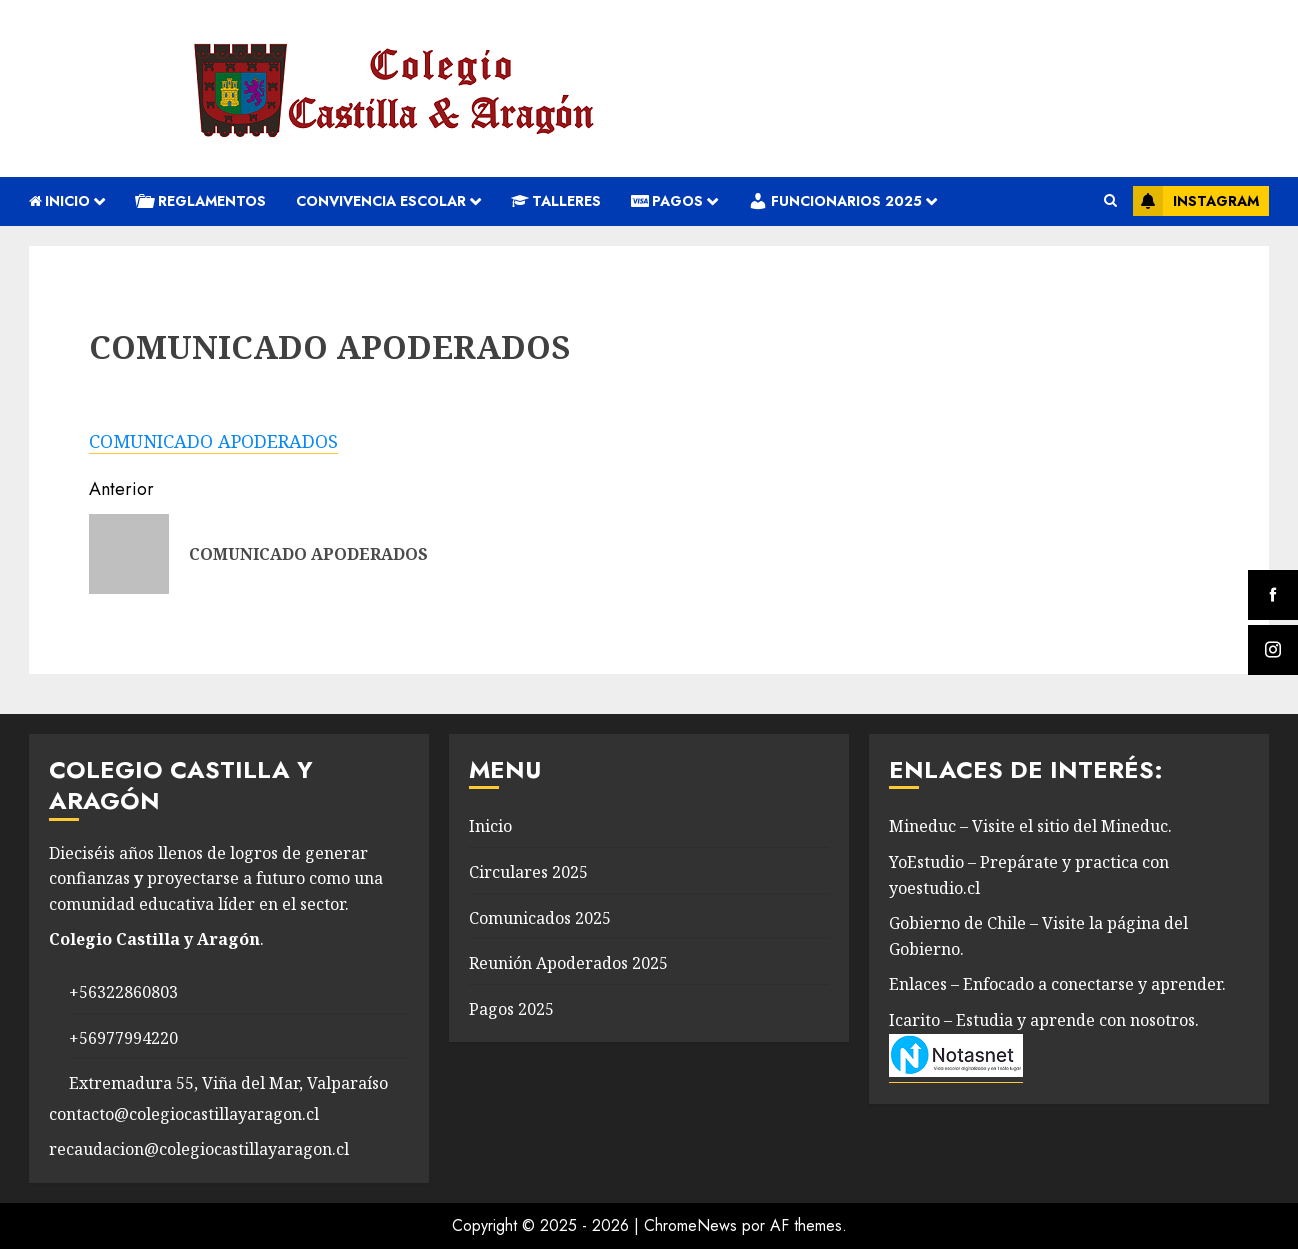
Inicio (59, 201)
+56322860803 (123, 992)
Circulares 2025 (528, 872)
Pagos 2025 (511, 1009)
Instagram (1196, 201)
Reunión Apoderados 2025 (568, 963)
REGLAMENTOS (200, 201)
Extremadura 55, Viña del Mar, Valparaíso (228, 1083)
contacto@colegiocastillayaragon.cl (184, 1114)
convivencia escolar (381, 201)
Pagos (667, 201)
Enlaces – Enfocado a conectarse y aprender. (1057, 984)
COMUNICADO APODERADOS (213, 441)
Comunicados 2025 (540, 918)
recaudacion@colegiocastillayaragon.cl (199, 1149)
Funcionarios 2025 (835, 201)
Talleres (556, 201)
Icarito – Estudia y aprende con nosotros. (1044, 1020)
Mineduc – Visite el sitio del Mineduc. (1030, 826)
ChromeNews (690, 1225)
